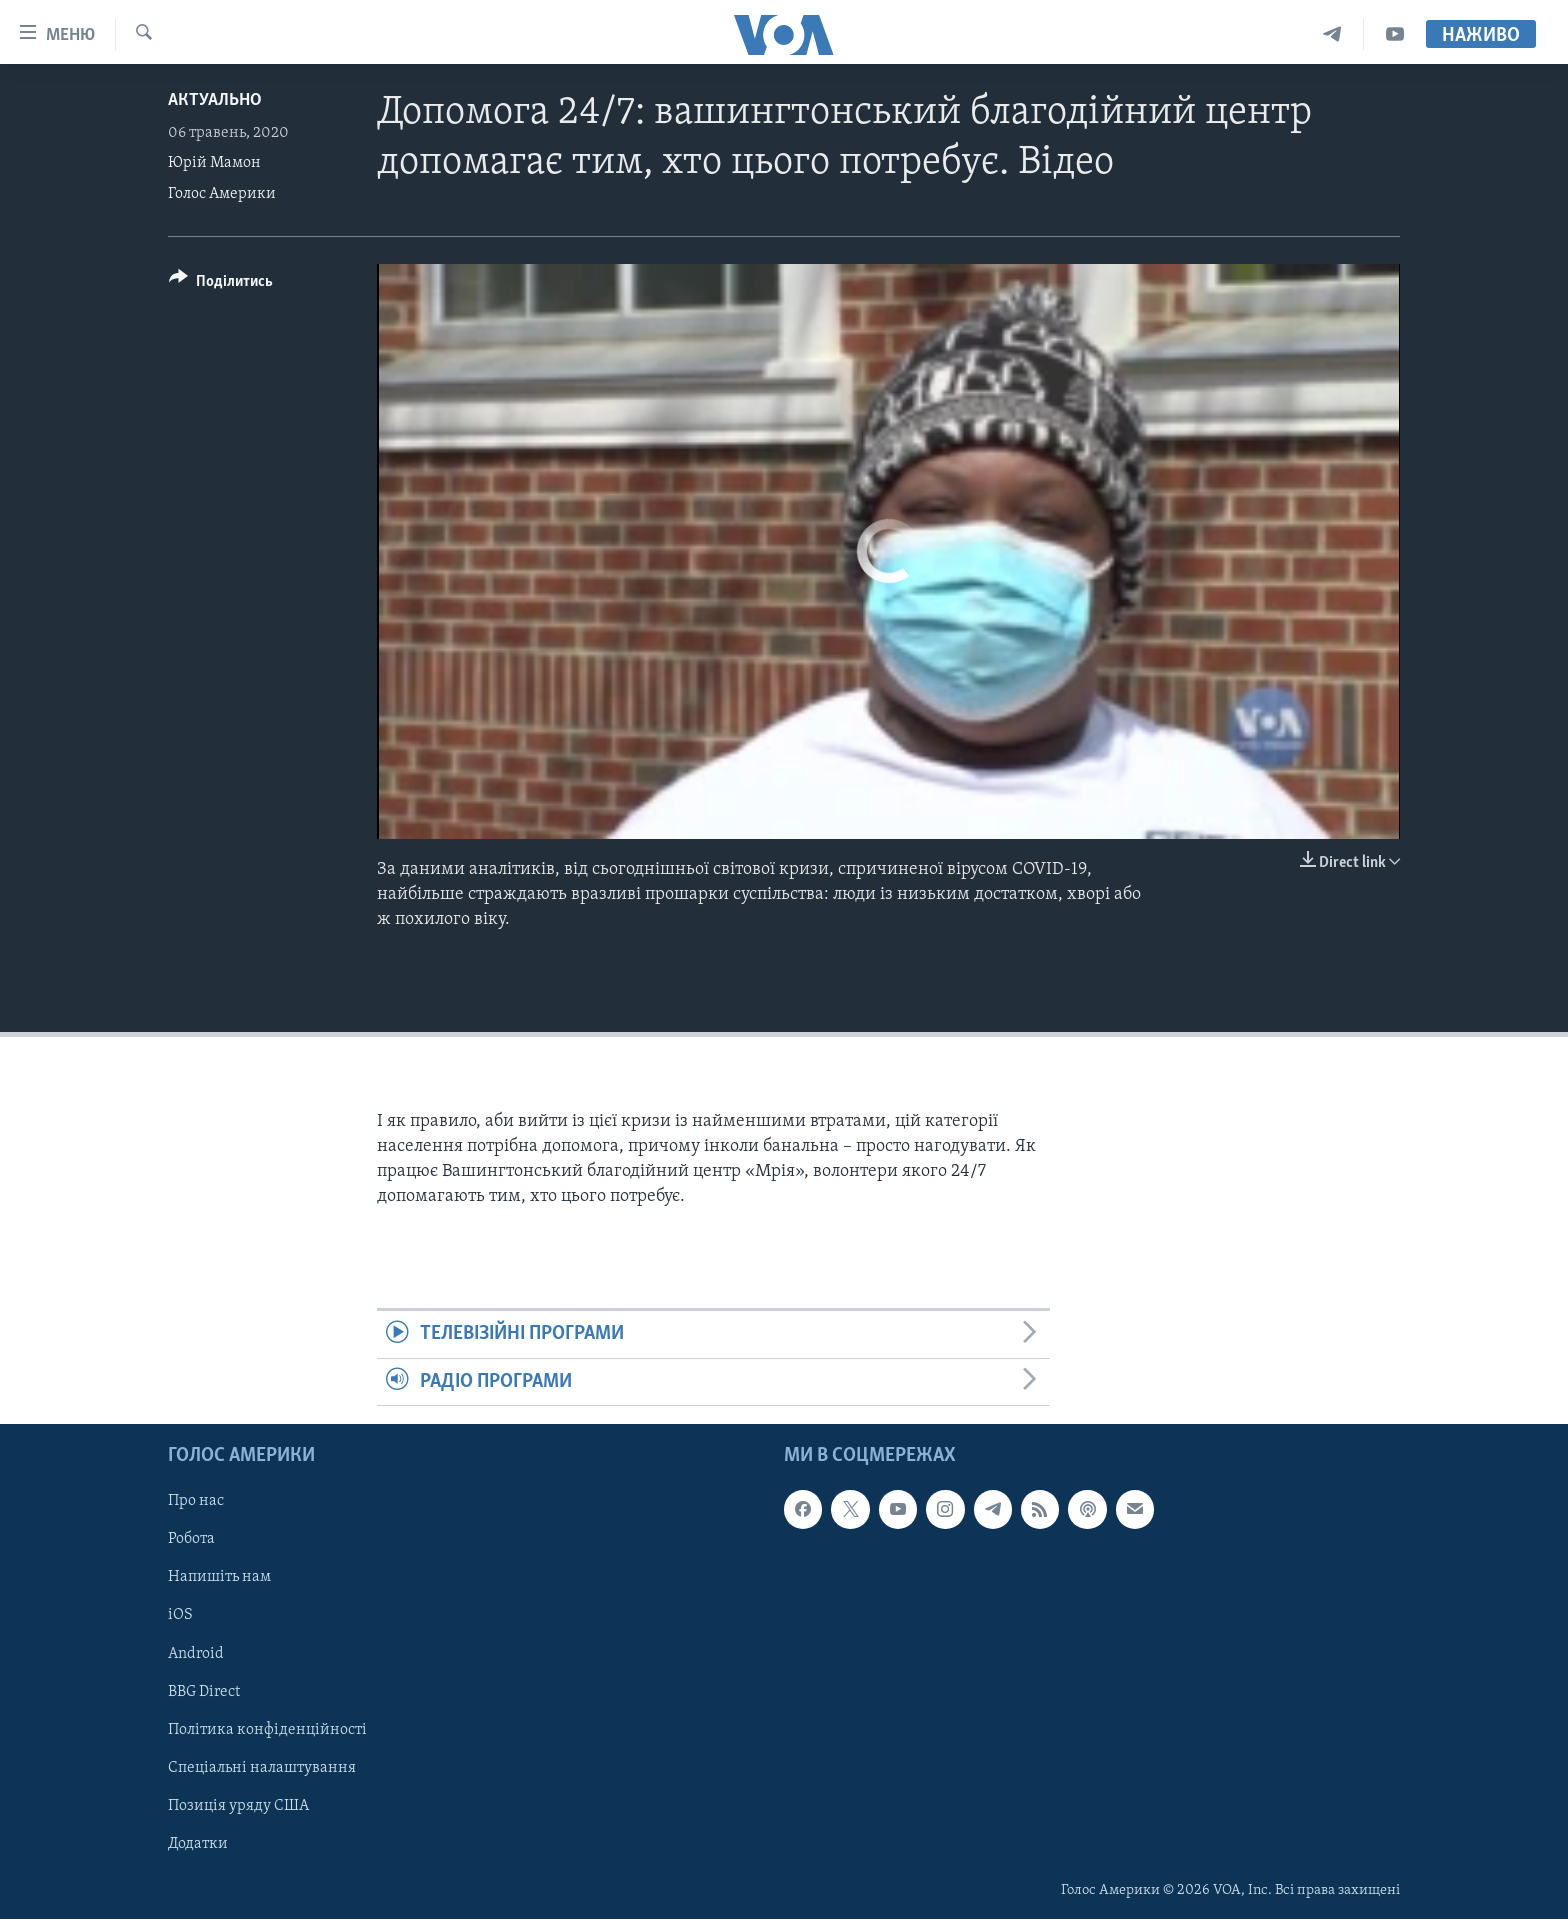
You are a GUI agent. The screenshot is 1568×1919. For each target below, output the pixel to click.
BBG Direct (204, 1692)
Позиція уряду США (238, 1806)
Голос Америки (222, 194)
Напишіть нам (219, 1577)
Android (196, 1654)
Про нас (196, 1501)
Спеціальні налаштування (262, 1768)
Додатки (198, 1844)
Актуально (215, 100)
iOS (180, 1616)
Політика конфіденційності (267, 1730)
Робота (191, 1539)
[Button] (221, 284)
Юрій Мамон (214, 163)
